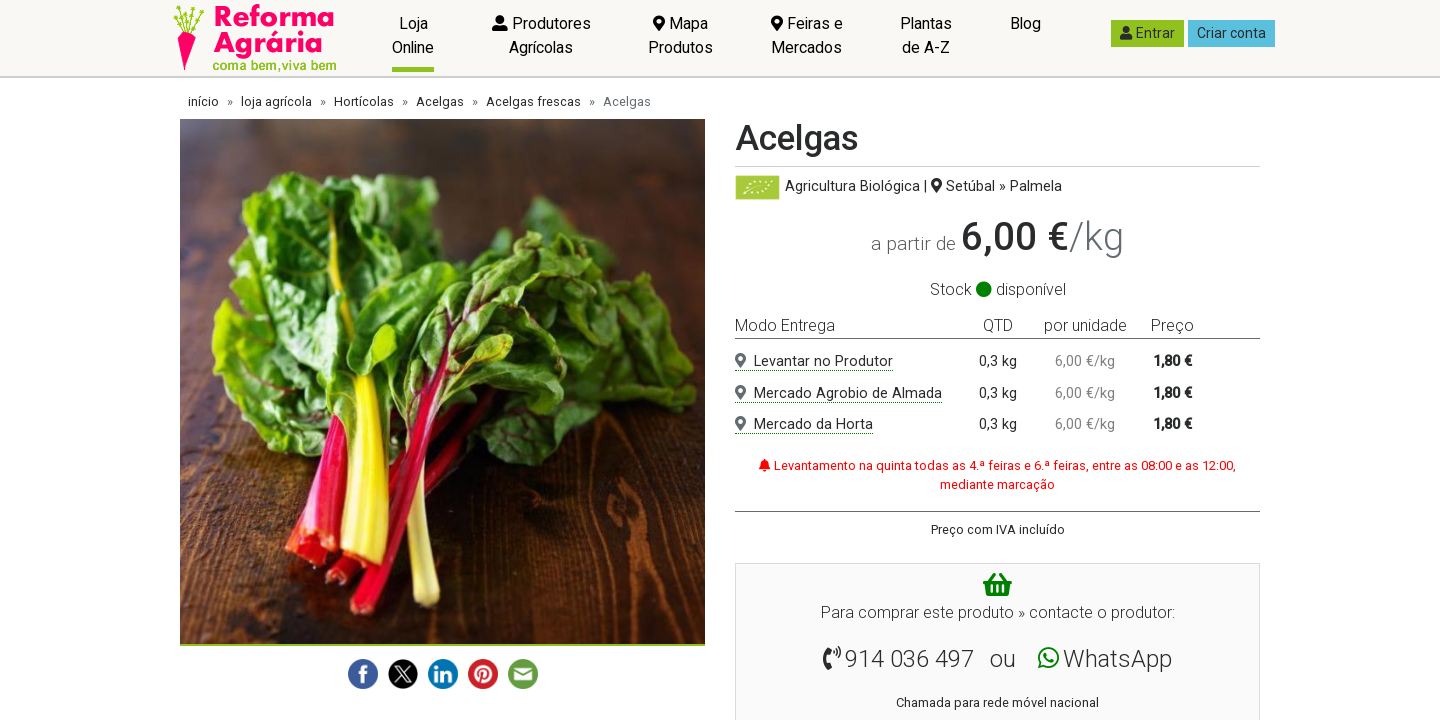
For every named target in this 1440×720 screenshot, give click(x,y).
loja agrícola (276, 101)
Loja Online (413, 35)
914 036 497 (909, 659)
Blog (1025, 23)
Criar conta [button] (1231, 33)
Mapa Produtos (680, 35)
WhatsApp (1117, 659)
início (203, 101)
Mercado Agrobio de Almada (838, 393)
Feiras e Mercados (807, 35)
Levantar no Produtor (814, 361)
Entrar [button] (1147, 33)
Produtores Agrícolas (541, 35)
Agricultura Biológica (852, 186)
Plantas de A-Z (926, 35)
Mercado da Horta (804, 424)
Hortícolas (364, 101)
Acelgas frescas (533, 101)
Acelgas (440, 101)
